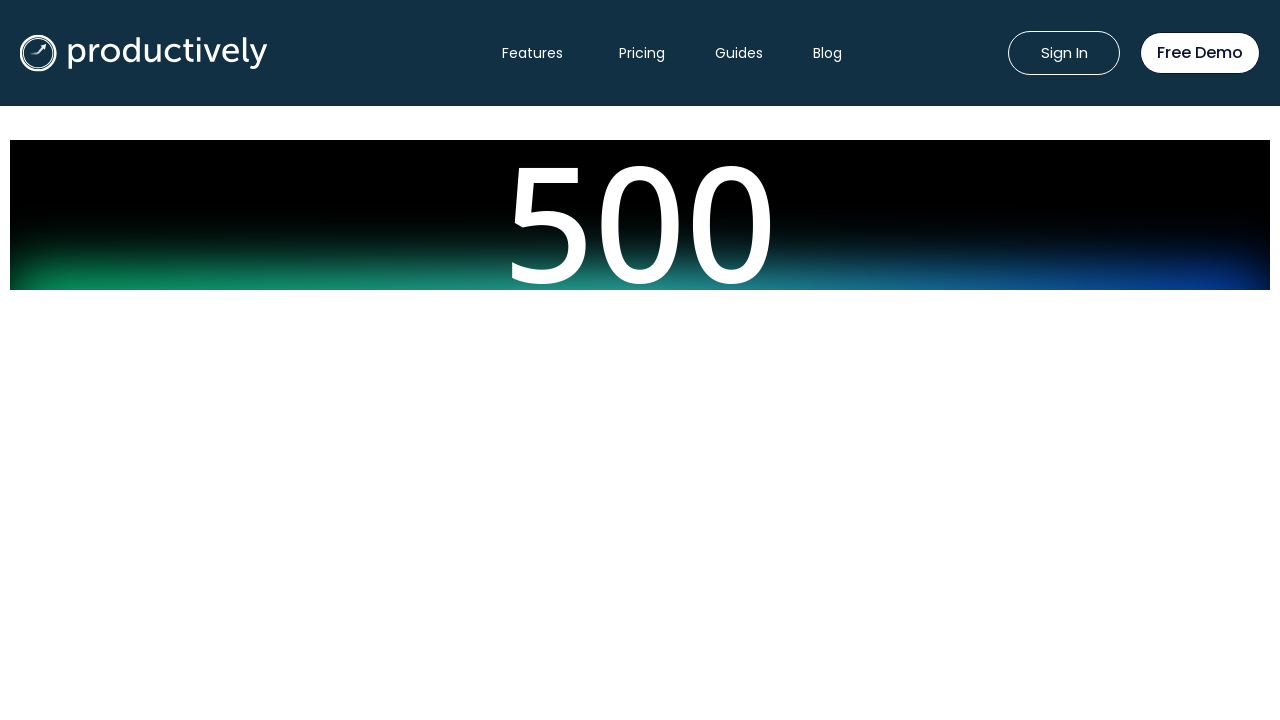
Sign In (1064, 52)
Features (532, 53)
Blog (827, 53)
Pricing (642, 53)
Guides (739, 53)
